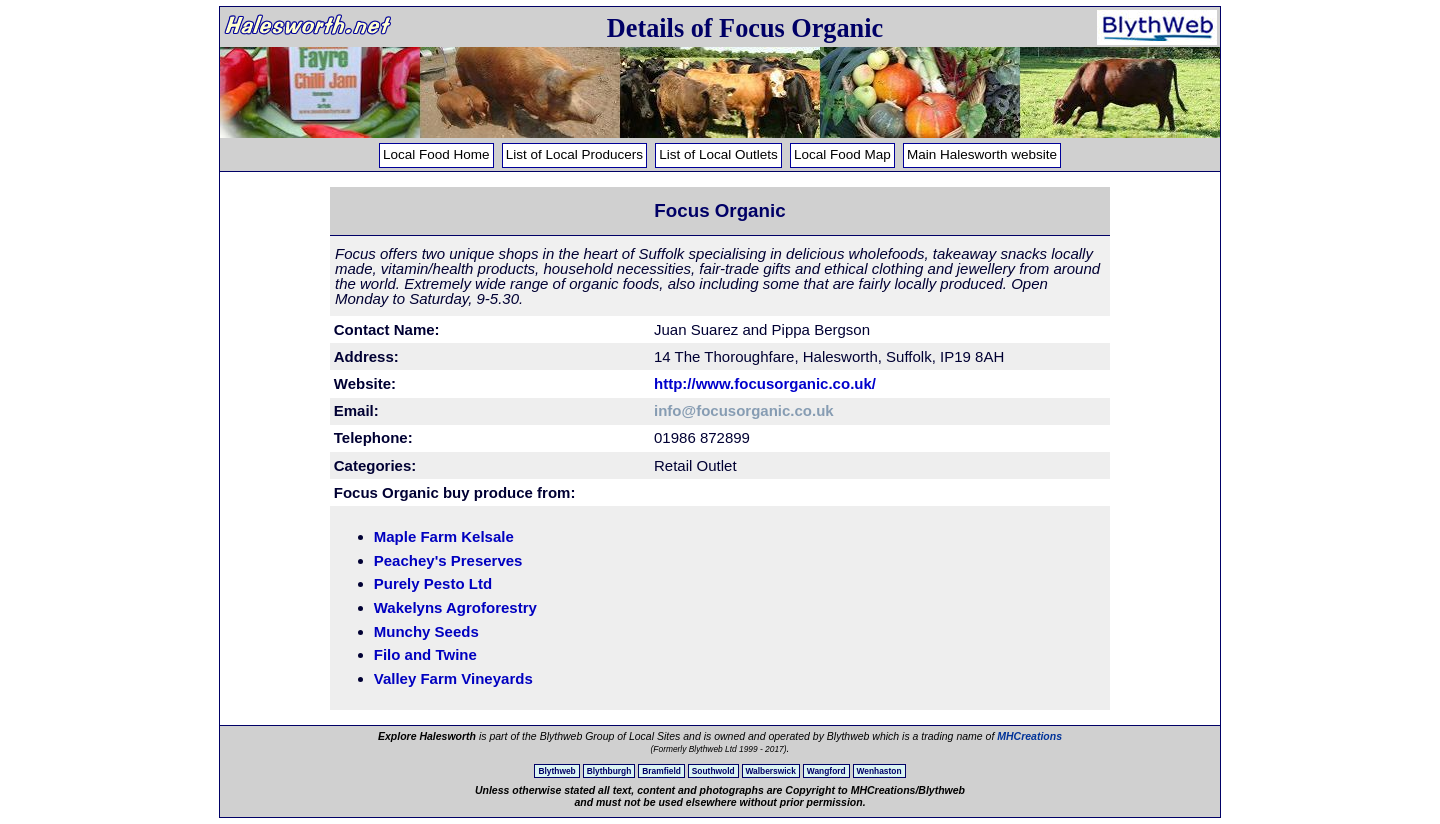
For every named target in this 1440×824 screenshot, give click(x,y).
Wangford (826, 771)
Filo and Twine (425, 654)
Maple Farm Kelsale (444, 536)
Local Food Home (436, 154)
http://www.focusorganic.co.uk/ (765, 383)
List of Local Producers (574, 154)
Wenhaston (879, 771)
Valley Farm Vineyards (453, 678)
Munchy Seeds (426, 631)
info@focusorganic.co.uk (744, 410)
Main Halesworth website (982, 154)
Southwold (713, 771)
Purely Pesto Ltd (433, 583)
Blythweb (556, 771)
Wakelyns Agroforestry (455, 607)
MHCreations (1029, 736)
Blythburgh (609, 771)
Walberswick (771, 771)
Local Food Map (842, 154)
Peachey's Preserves (448, 560)
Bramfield (661, 771)
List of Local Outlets (718, 154)
